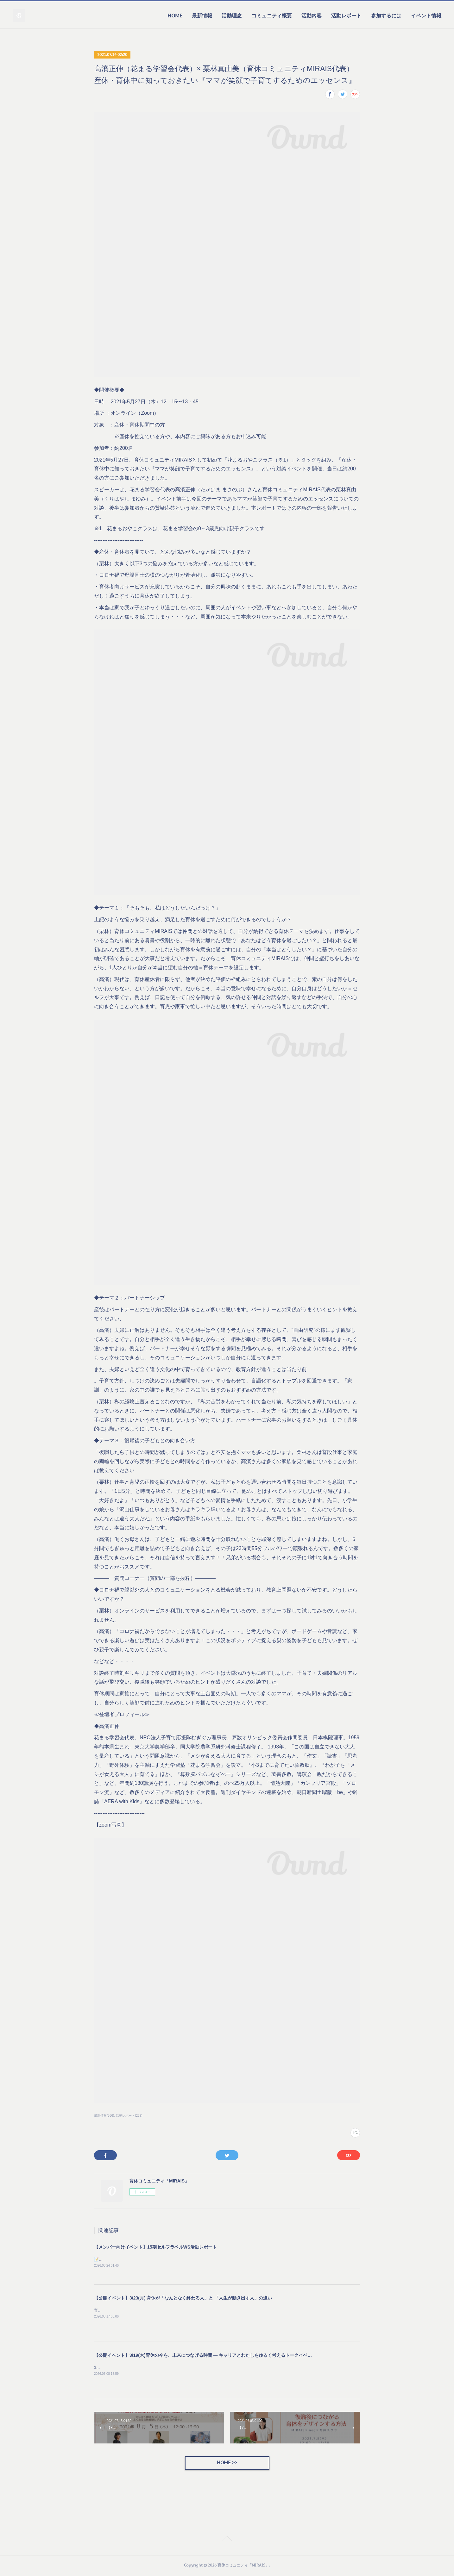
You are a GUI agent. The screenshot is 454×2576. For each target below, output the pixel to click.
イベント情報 (426, 15)
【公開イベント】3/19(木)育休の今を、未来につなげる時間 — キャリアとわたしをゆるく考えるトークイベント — (208, 2355)
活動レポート (346, 15)
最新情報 (202, 15)
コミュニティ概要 (271, 15)
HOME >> (227, 2464)
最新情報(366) (104, 2115)
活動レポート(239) (129, 2115)
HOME (174, 15)
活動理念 (232, 15)
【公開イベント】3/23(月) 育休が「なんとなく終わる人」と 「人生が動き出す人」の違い (183, 2298)
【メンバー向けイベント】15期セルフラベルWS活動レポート (155, 2247)
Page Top (227, 2540)
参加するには (386, 15)
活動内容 (311, 15)
